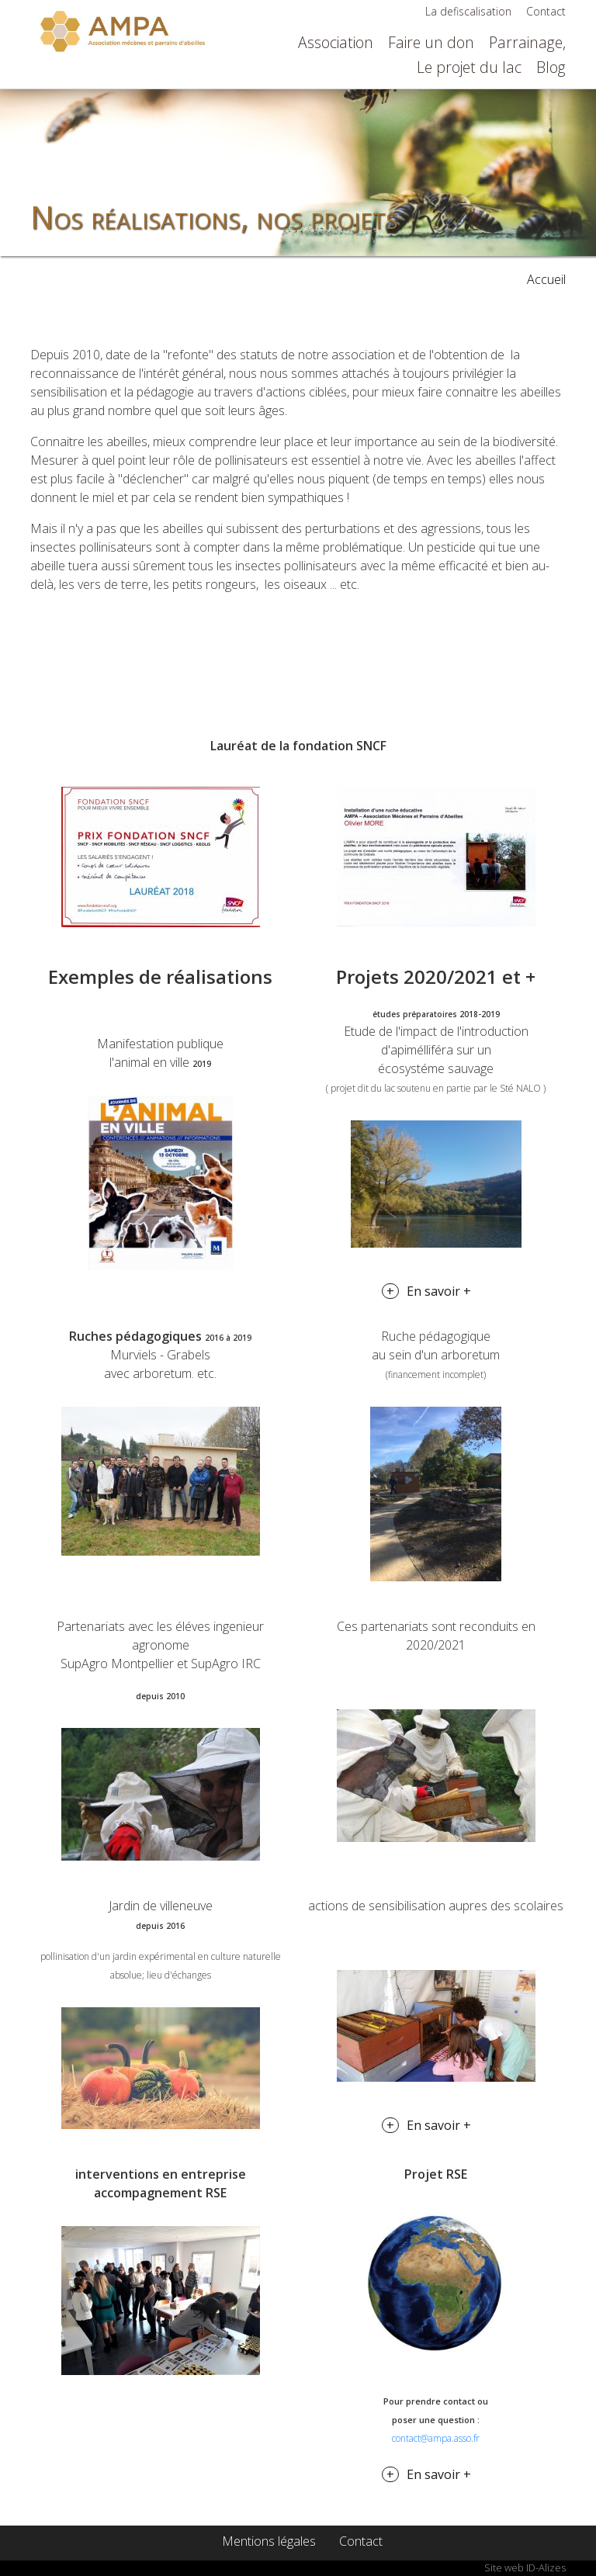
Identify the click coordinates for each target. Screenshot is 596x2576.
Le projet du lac (469, 67)
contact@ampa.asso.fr (436, 2438)
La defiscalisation (468, 11)
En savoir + (439, 1291)
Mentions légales (269, 2541)
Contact (546, 11)
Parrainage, (527, 42)
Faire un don (431, 42)
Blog (551, 67)
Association (335, 42)
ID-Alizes (546, 2567)
